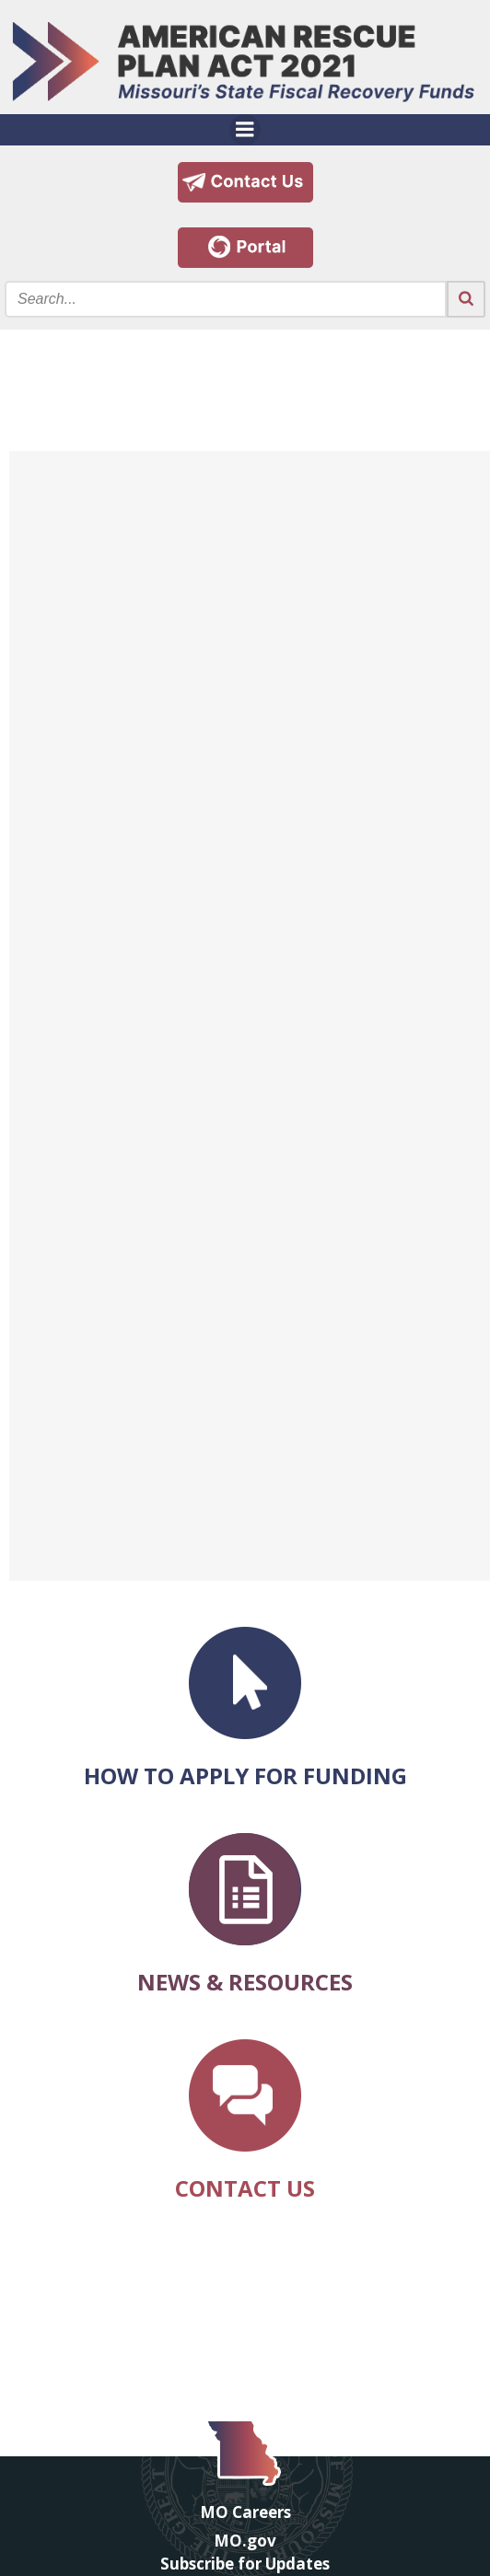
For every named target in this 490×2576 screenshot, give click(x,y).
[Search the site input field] (226, 299)
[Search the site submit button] (466, 299)
